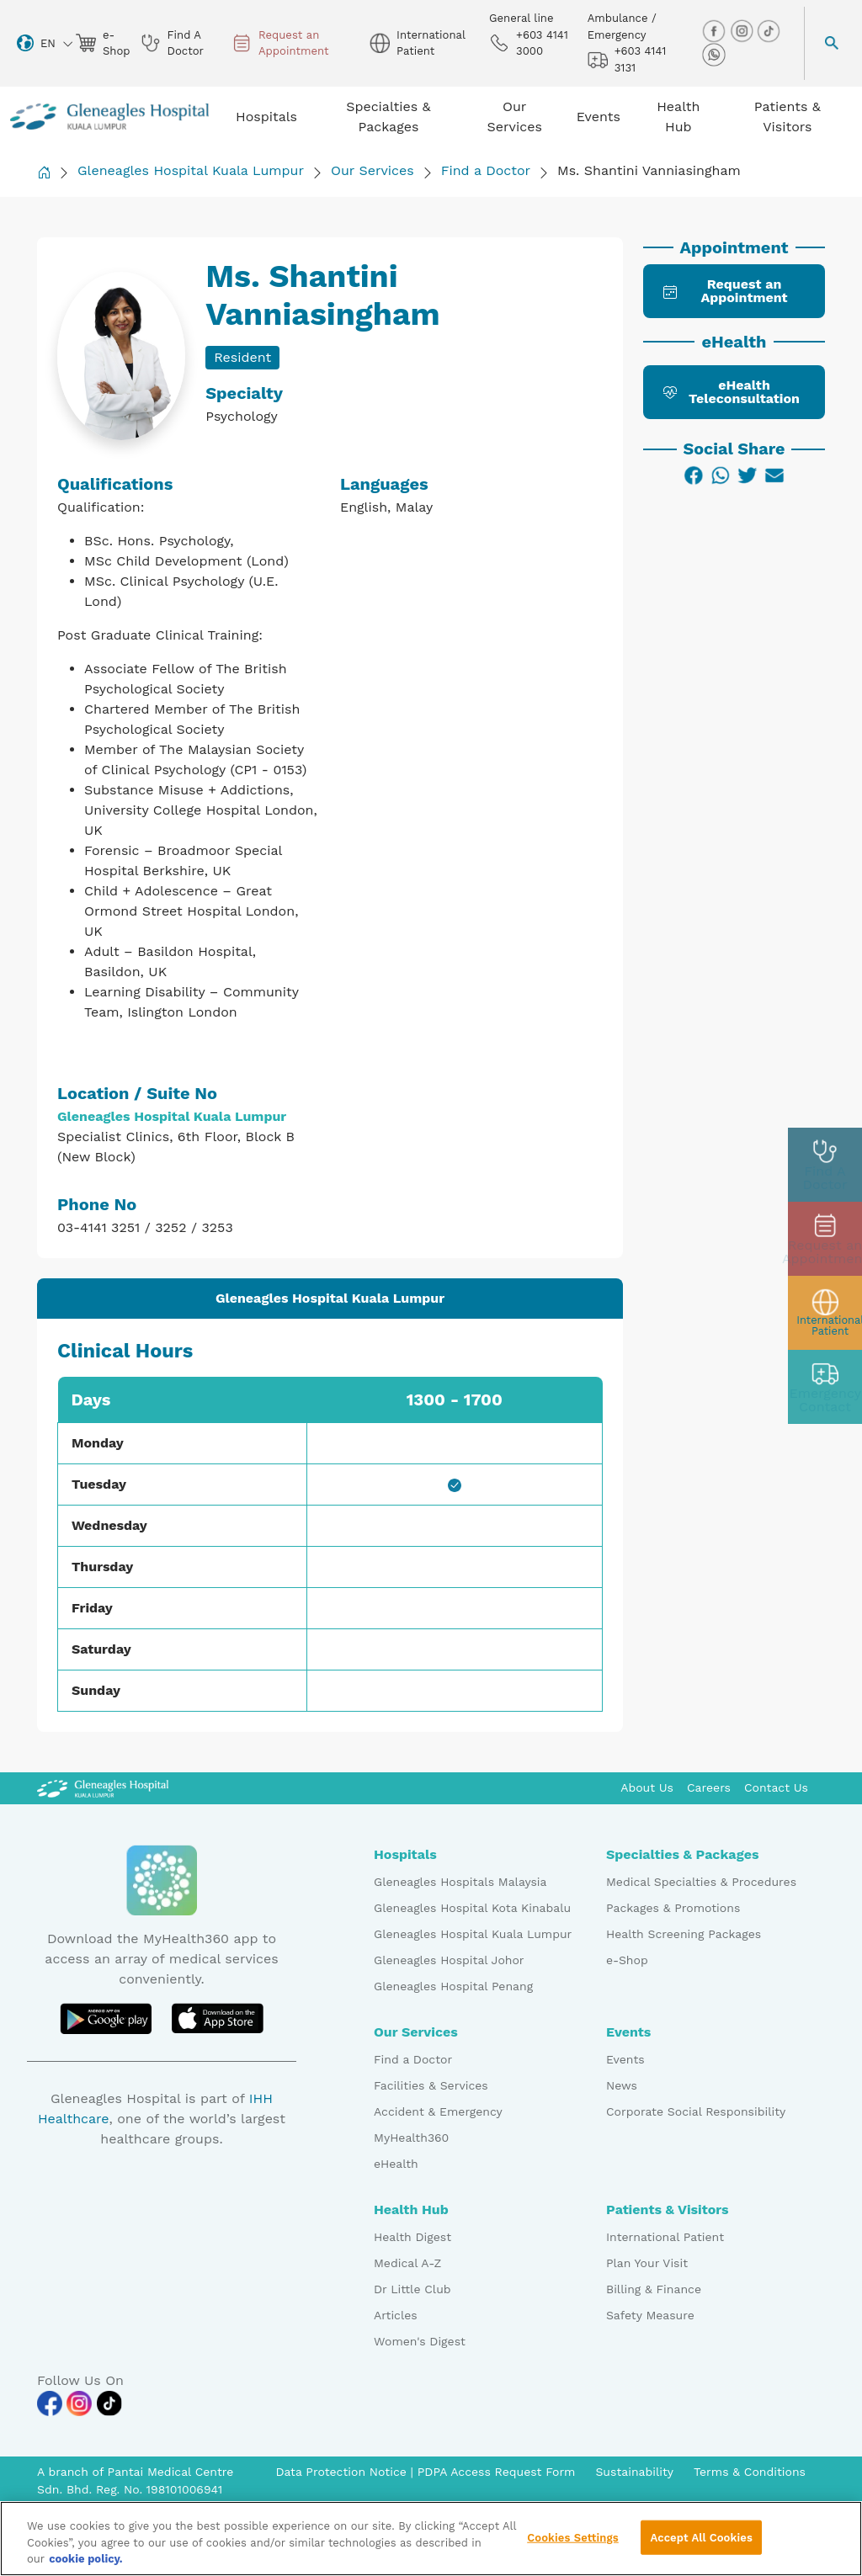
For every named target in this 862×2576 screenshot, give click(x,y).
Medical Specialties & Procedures (701, 1881)
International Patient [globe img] (417, 43)
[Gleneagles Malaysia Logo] (102, 1787)
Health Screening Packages (683, 1934)
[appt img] (825, 1239)
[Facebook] (694, 475)
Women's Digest (420, 2341)
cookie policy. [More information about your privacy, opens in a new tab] (86, 2563)
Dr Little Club (412, 2289)
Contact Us (776, 1787)
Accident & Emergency (438, 2111)
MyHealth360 (411, 2137)
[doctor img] (825, 1165)
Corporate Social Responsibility (695, 2111)
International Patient (665, 2237)
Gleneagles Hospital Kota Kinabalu (472, 1908)
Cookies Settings (573, 2542)
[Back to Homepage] (44, 172)
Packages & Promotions (673, 1908)
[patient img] (825, 1313)
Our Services (372, 170)
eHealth (396, 2163)
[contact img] (825, 1387)
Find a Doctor (485, 170)
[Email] (774, 475)
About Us (646, 1787)
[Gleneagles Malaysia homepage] (109, 117)
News (621, 2085)
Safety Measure (650, 2315)
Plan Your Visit (647, 2263)
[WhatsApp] (720, 475)
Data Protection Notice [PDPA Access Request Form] (342, 2471)
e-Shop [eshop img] (101, 43)
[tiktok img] (768, 30)
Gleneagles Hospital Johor (449, 1960)
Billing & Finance (653, 2289)
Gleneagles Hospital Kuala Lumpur (190, 170)
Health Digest (412, 2237)
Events (625, 2059)
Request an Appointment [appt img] (280, 43)
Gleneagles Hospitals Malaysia (460, 1881)
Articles (396, 2315)
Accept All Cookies (701, 2542)
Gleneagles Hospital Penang (453, 1986)
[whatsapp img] (714, 54)
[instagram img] (743, 30)
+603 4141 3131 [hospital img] (627, 59)
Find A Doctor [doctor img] (172, 43)
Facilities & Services (431, 2085)
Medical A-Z (407, 2263)
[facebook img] (715, 30)
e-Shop (627, 1960)
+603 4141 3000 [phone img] (528, 43)
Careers (709, 1787)
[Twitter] (747, 475)
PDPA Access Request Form (497, 2471)
